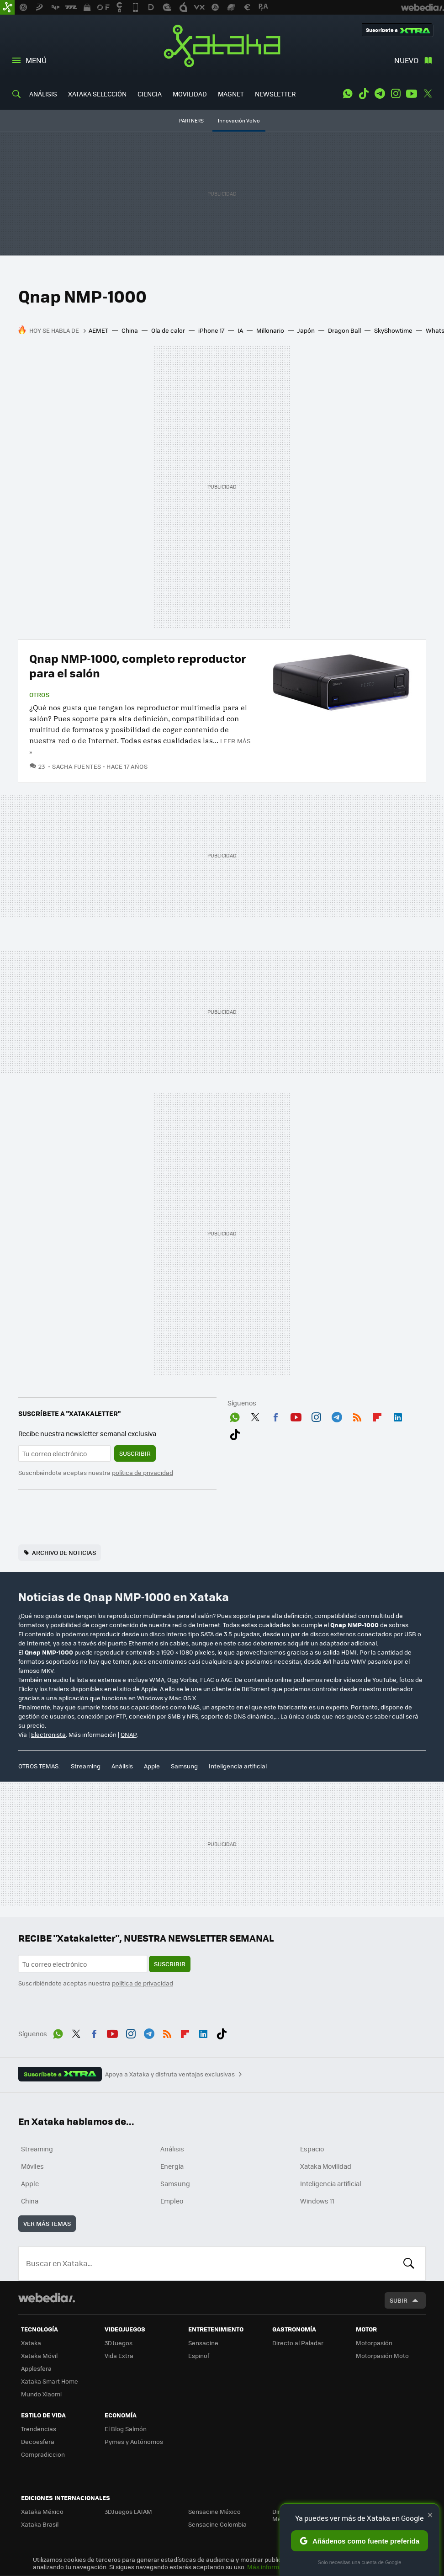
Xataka (222, 46)
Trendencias (38, 2428)
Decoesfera (37, 2441)
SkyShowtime (393, 330)
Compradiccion (43, 2454)
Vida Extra (119, 2355)
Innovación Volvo (239, 120)
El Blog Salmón (126, 2428)
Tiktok (363, 93)
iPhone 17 (211, 330)
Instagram (395, 93)
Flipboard (377, 1415)
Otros (39, 694)
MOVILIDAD (190, 93)
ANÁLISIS (43, 93)
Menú (36, 60)
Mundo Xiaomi (41, 2394)
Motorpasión (374, 2342)
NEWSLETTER (275, 93)
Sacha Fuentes (76, 766)
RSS (357, 1415)
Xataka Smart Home (49, 2381)
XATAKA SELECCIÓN (97, 93)
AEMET (98, 330)
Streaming (85, 1766)
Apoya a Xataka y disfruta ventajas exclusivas (170, 2074)
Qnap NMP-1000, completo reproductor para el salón (137, 665)
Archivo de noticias (64, 1552)
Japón (306, 330)
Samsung (184, 1766)
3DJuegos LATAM (128, 2511)
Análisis (122, 1766)
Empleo (171, 2200)
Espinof (198, 2355)
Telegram (379, 93)
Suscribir (135, 1453)
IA (240, 330)
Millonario (270, 330)
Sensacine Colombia (217, 2524)
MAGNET (231, 93)
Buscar (409, 2263)
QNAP (129, 1734)
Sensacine (203, 2342)
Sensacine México (214, 2511)
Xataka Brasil (39, 2524)
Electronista (48, 1734)
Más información (271, 2566)
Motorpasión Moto (382, 2355)
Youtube (411, 93)
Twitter (427, 93)
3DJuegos (118, 2342)
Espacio (312, 2148)
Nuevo (406, 60)
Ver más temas (47, 2223)
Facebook (275, 1415)
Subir (398, 2300)
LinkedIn (398, 1415)
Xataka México (42, 2511)
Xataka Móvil (39, 2355)
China (130, 330)
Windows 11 (317, 2200)
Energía (172, 2166)
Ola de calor (168, 330)
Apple (152, 1766)
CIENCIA (149, 93)
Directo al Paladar (297, 2342)
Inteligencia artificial (238, 1766)
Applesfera (36, 2368)
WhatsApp (347, 93)
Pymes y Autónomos (134, 2441)
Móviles (32, 2166)
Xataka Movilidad (325, 2166)
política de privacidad (142, 1472)
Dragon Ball (344, 330)
